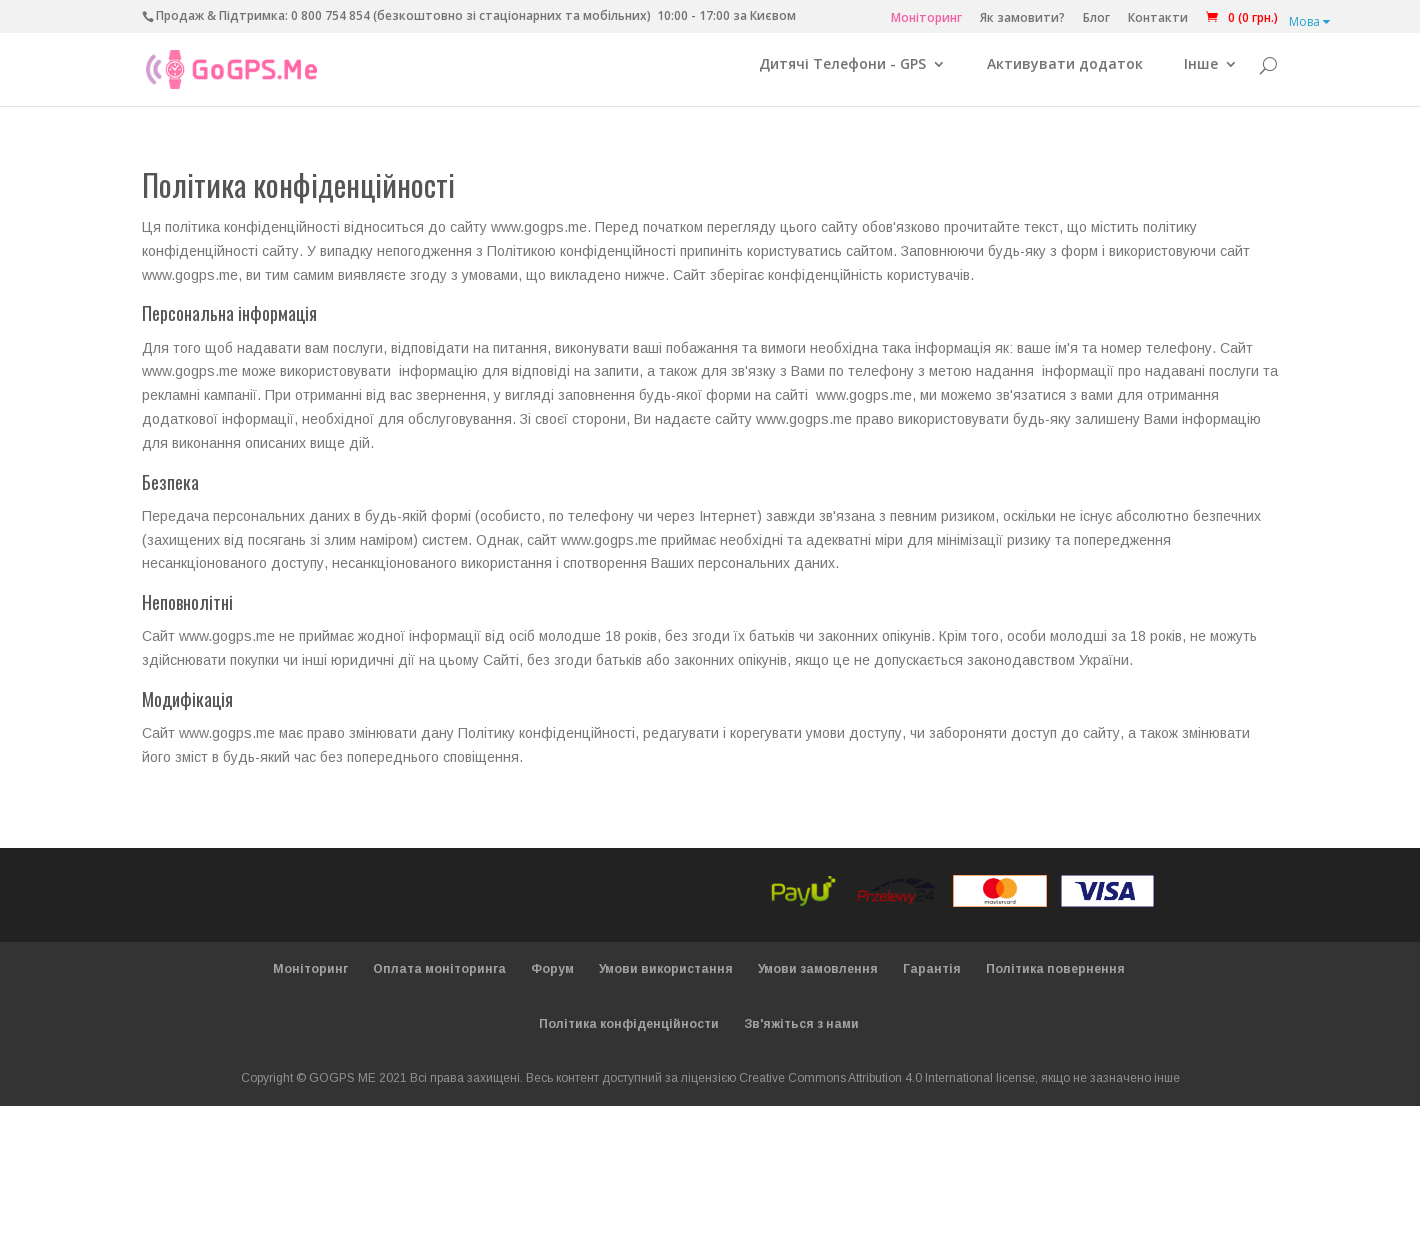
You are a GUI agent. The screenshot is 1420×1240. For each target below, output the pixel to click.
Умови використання (666, 980)
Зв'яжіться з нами (801, 1035)
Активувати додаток (1065, 76)
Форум (552, 980)
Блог (1096, 19)
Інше (1201, 76)
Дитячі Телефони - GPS (842, 76)
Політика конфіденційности (629, 1035)
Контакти (1158, 19)
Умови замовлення (818, 980)
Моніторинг (926, 19)
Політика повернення (1055, 980)
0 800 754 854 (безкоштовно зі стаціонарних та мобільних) (471, 15)
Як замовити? (1022, 19)
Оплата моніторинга (439, 980)
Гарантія (932, 980)
